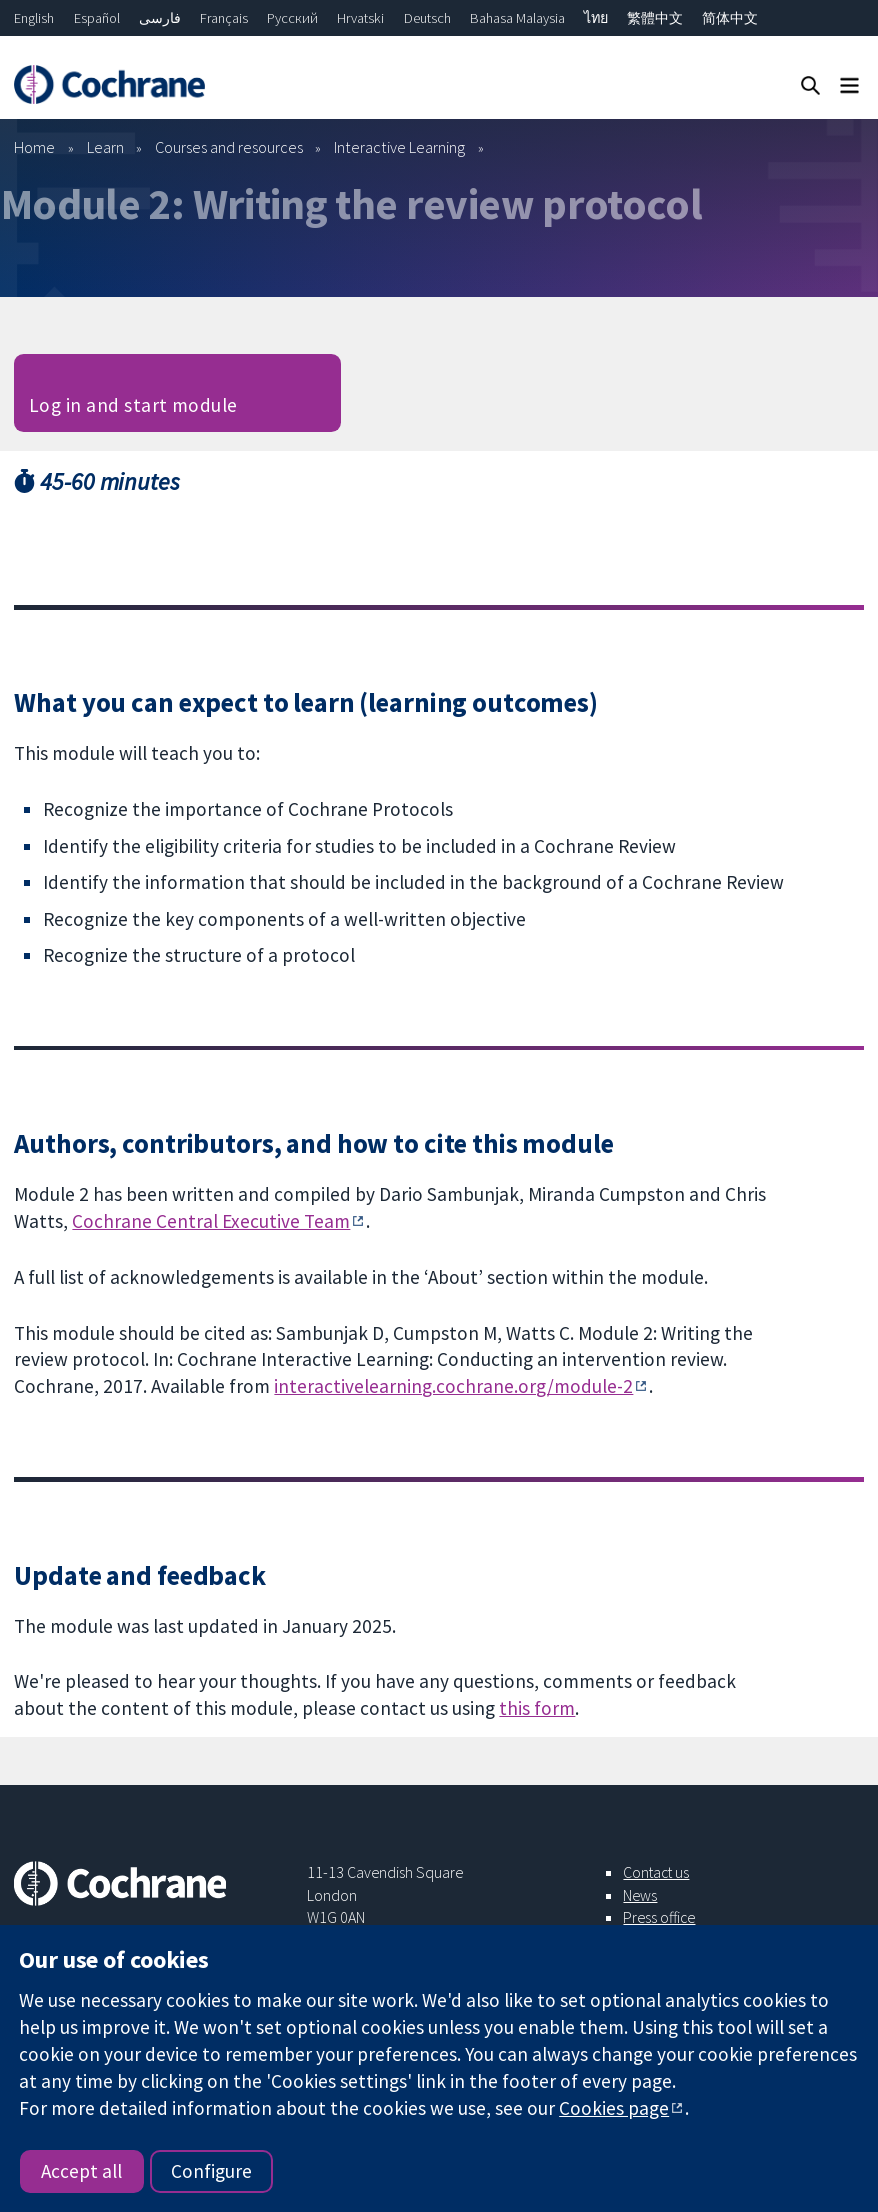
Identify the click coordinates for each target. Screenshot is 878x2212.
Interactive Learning (399, 147)
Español (97, 18)
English (34, 18)
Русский (292, 18)
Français (224, 18)
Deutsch (427, 18)
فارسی (160, 18)
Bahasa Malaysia (517, 18)
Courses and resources (229, 147)
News (640, 1895)
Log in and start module (133, 405)
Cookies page (614, 2108)
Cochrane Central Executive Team (211, 1221)
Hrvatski (360, 18)
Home (34, 147)
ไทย (596, 18)
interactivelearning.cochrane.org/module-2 (453, 1386)
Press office (659, 1917)
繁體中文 (655, 18)
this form (537, 1708)
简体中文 (730, 18)
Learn (105, 147)
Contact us (656, 1872)
